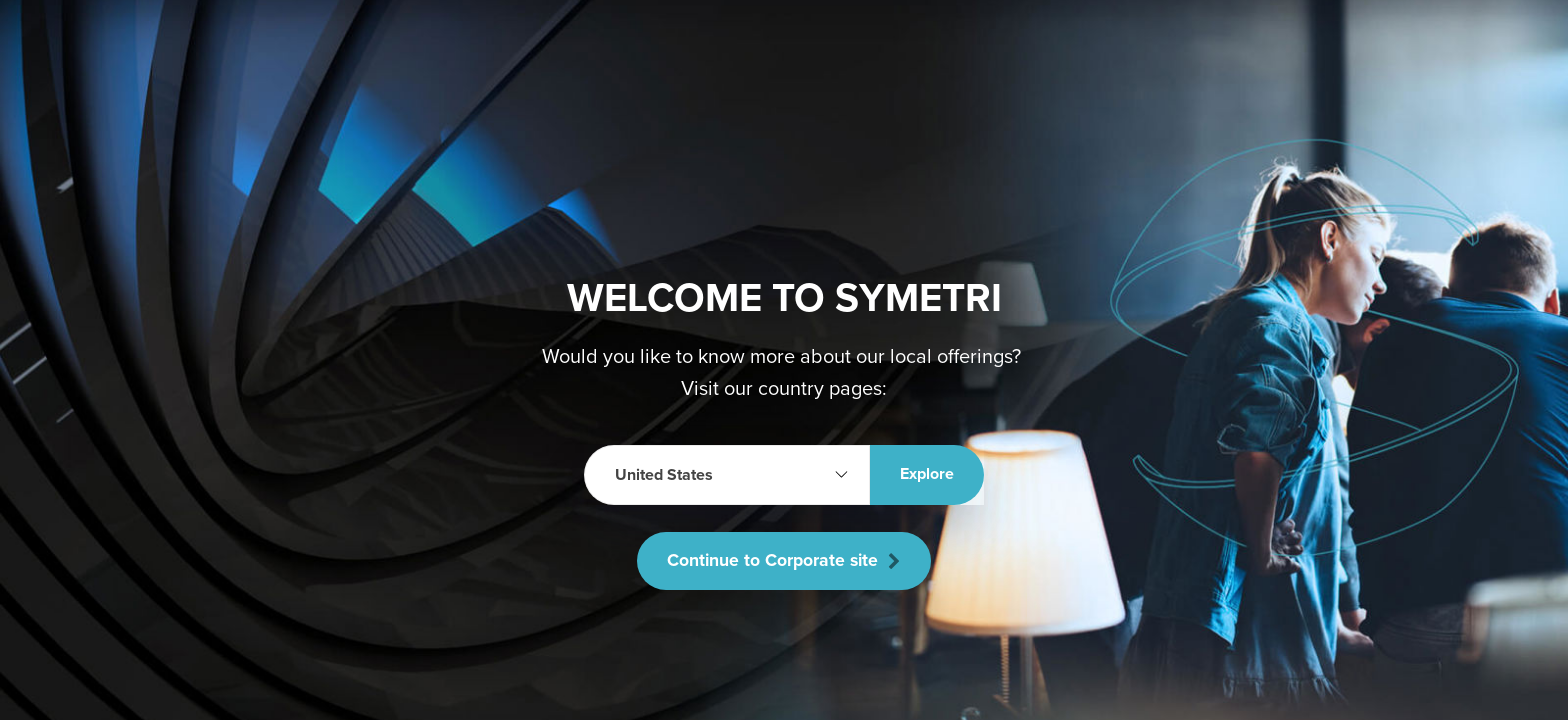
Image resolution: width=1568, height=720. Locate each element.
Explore (927, 474)
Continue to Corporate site (784, 561)
